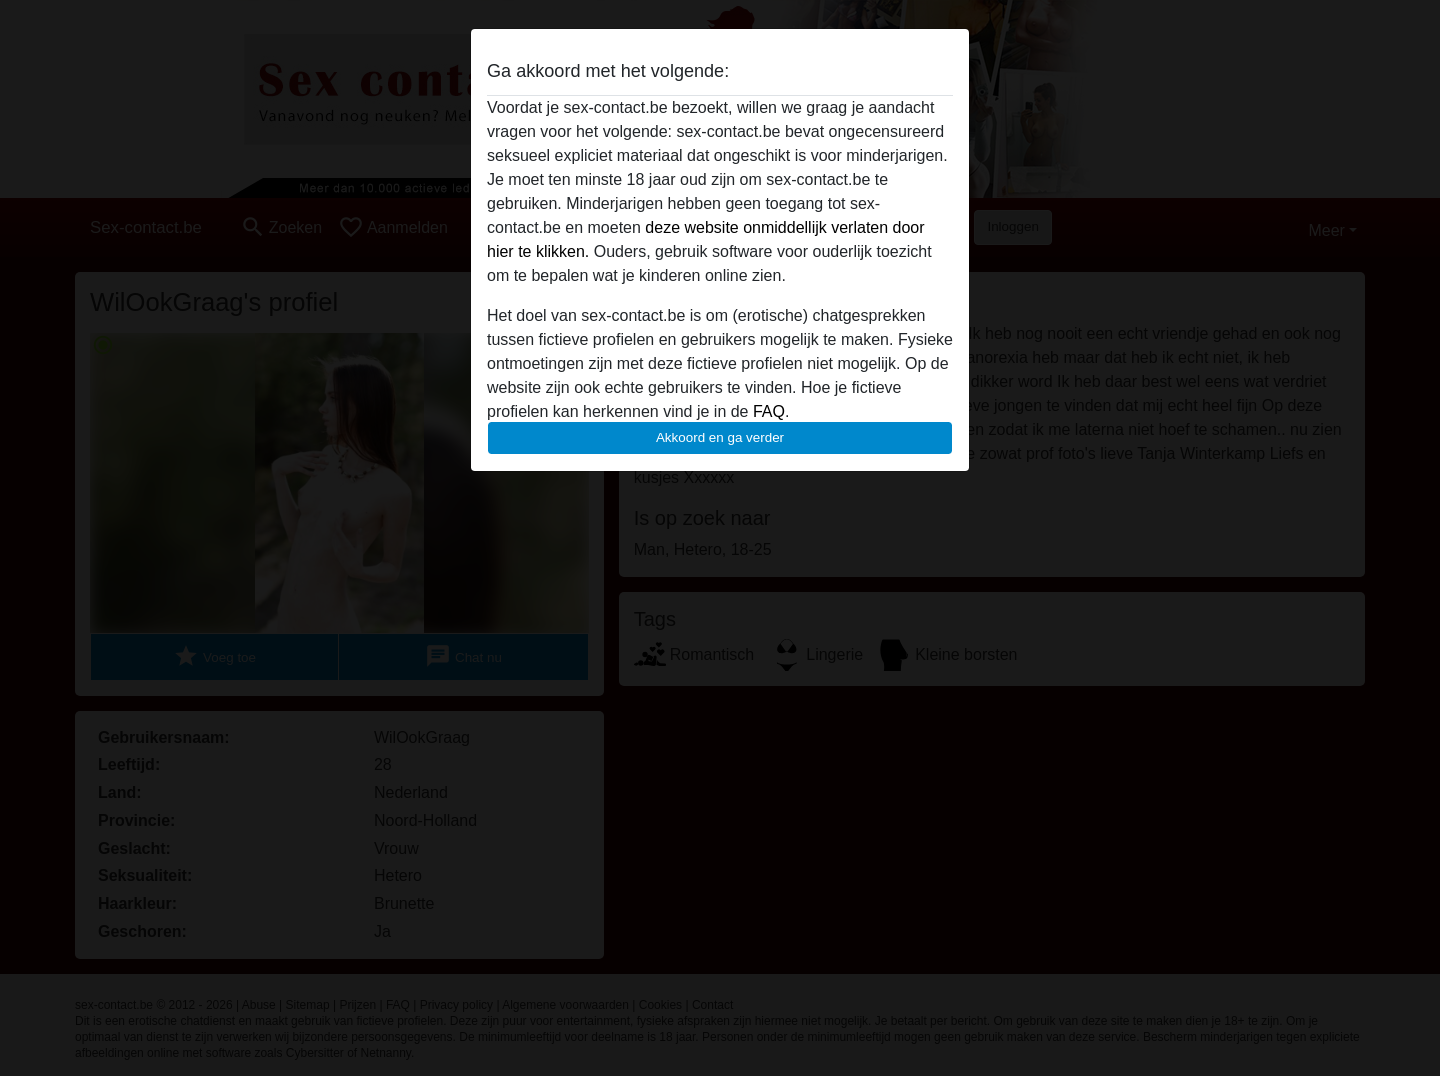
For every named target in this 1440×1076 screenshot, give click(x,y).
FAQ (769, 411)
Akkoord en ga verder (720, 437)
